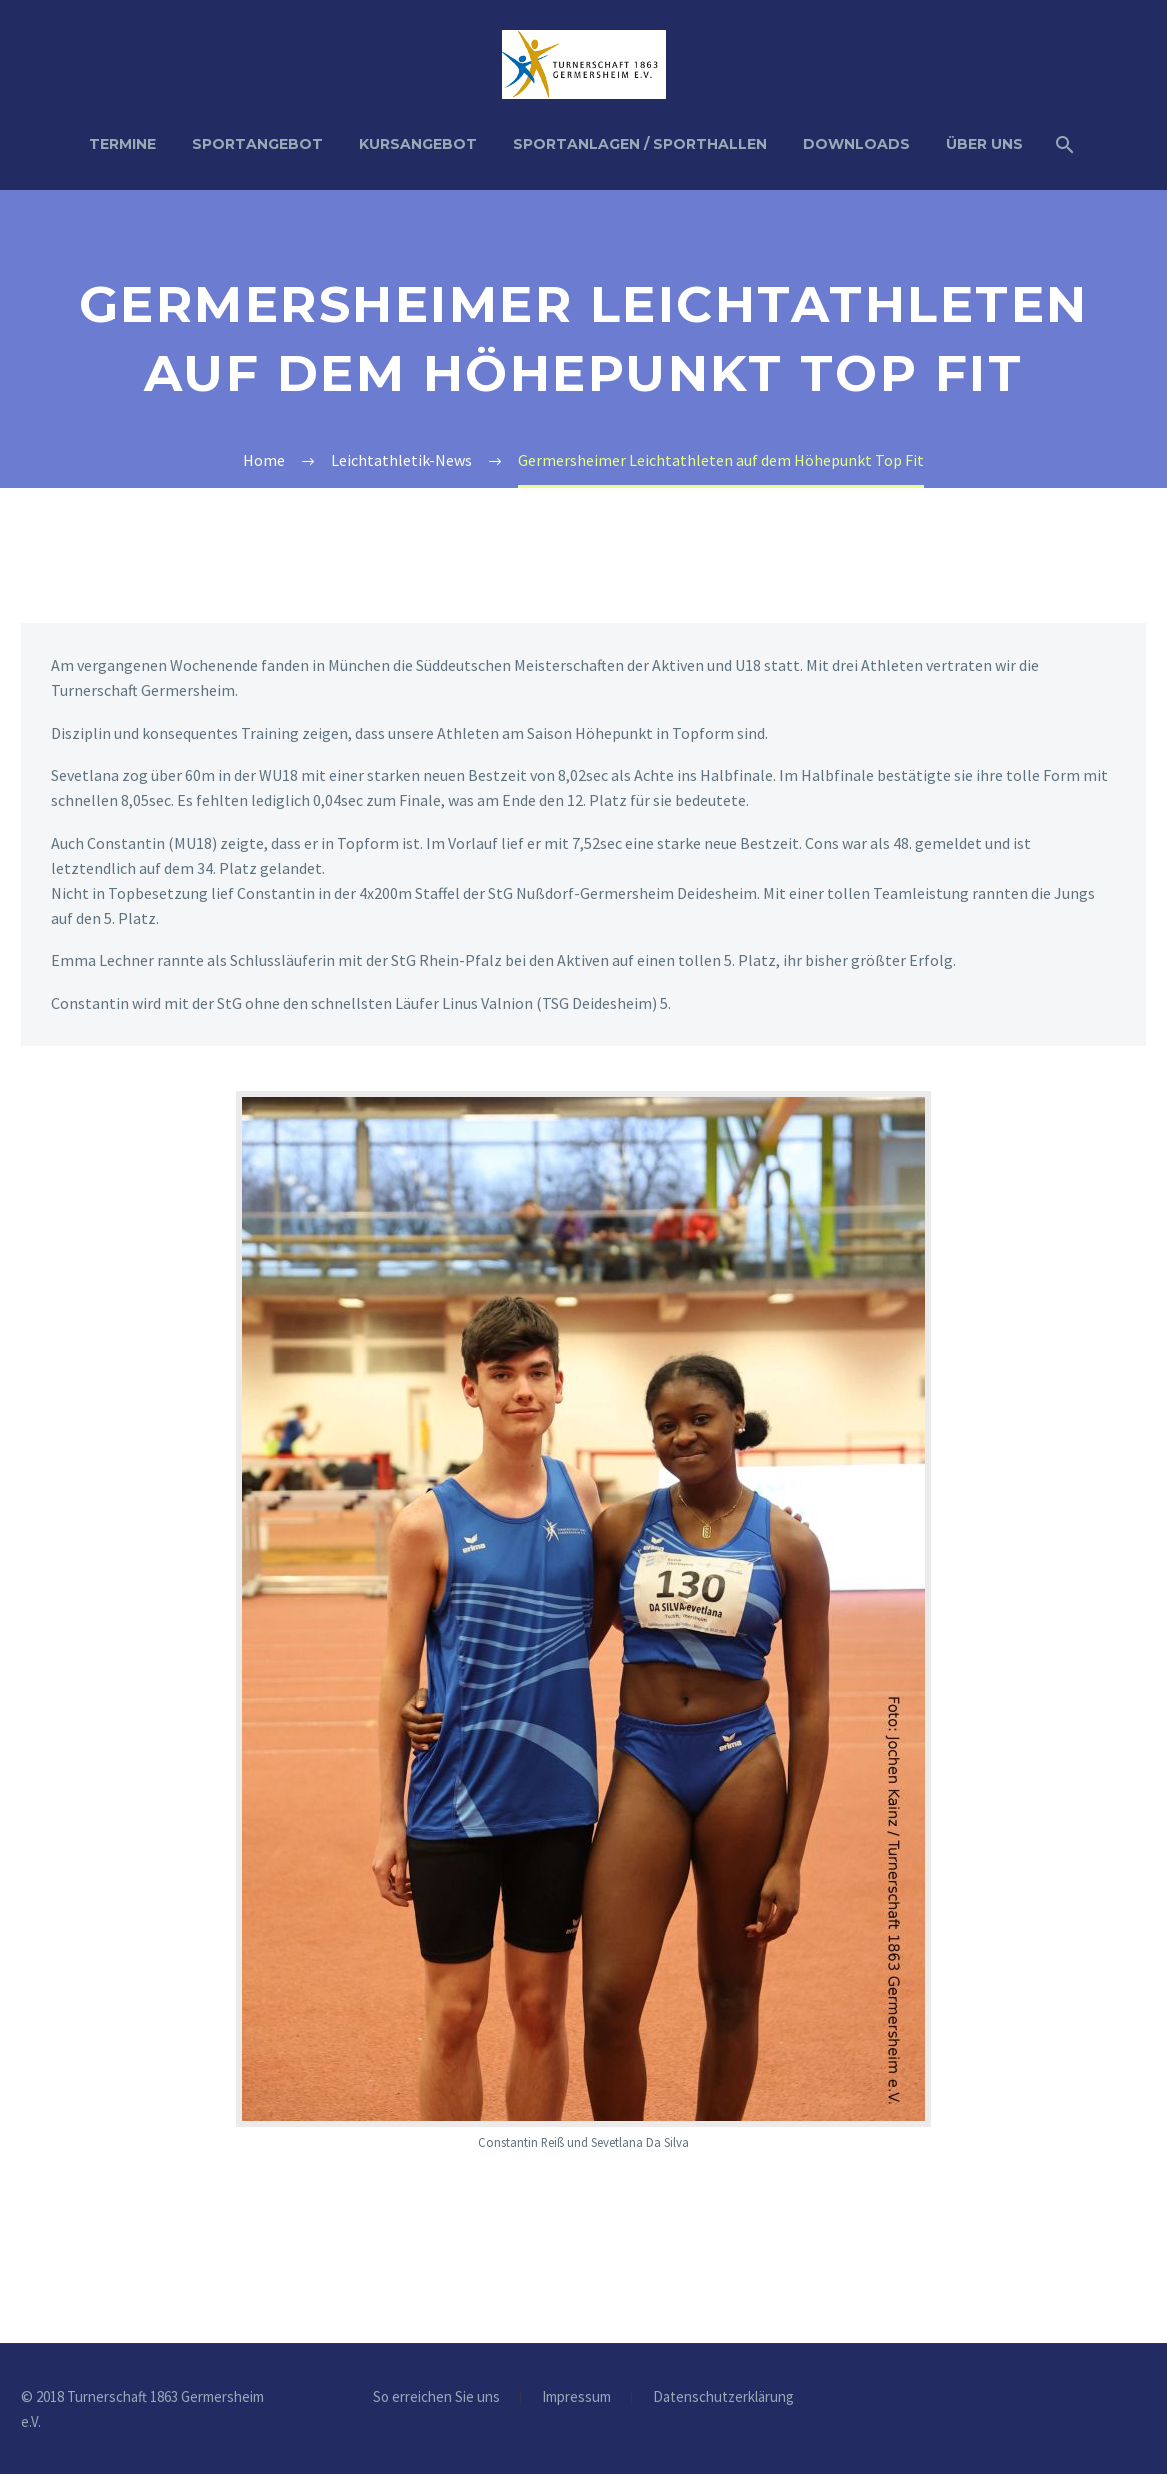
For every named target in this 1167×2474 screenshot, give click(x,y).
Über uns (984, 144)
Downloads (856, 144)
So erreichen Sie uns (436, 2397)
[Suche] (1063, 144)
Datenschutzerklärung (723, 2397)
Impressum (576, 2397)
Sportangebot (257, 144)
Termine (122, 144)
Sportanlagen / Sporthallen (640, 144)
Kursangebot (418, 144)
